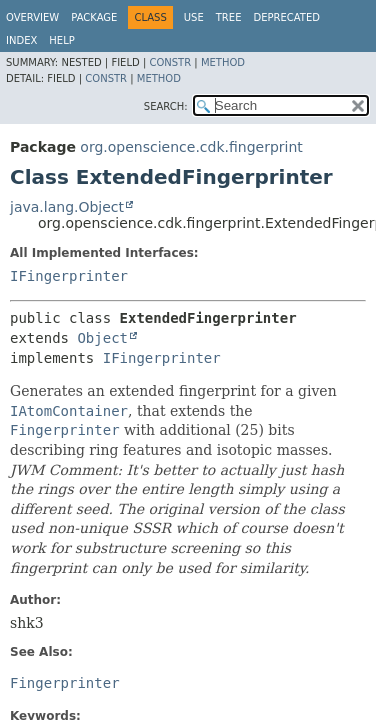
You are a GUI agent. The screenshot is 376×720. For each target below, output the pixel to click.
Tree (229, 17)
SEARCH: (166, 106)
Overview (32, 17)
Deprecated (286, 17)
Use (194, 17)
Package (94, 17)
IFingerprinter (69, 276)
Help (61, 40)
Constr (170, 62)
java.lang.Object (67, 207)
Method (223, 62)
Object (102, 338)
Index (21, 40)
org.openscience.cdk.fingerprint (191, 147)
